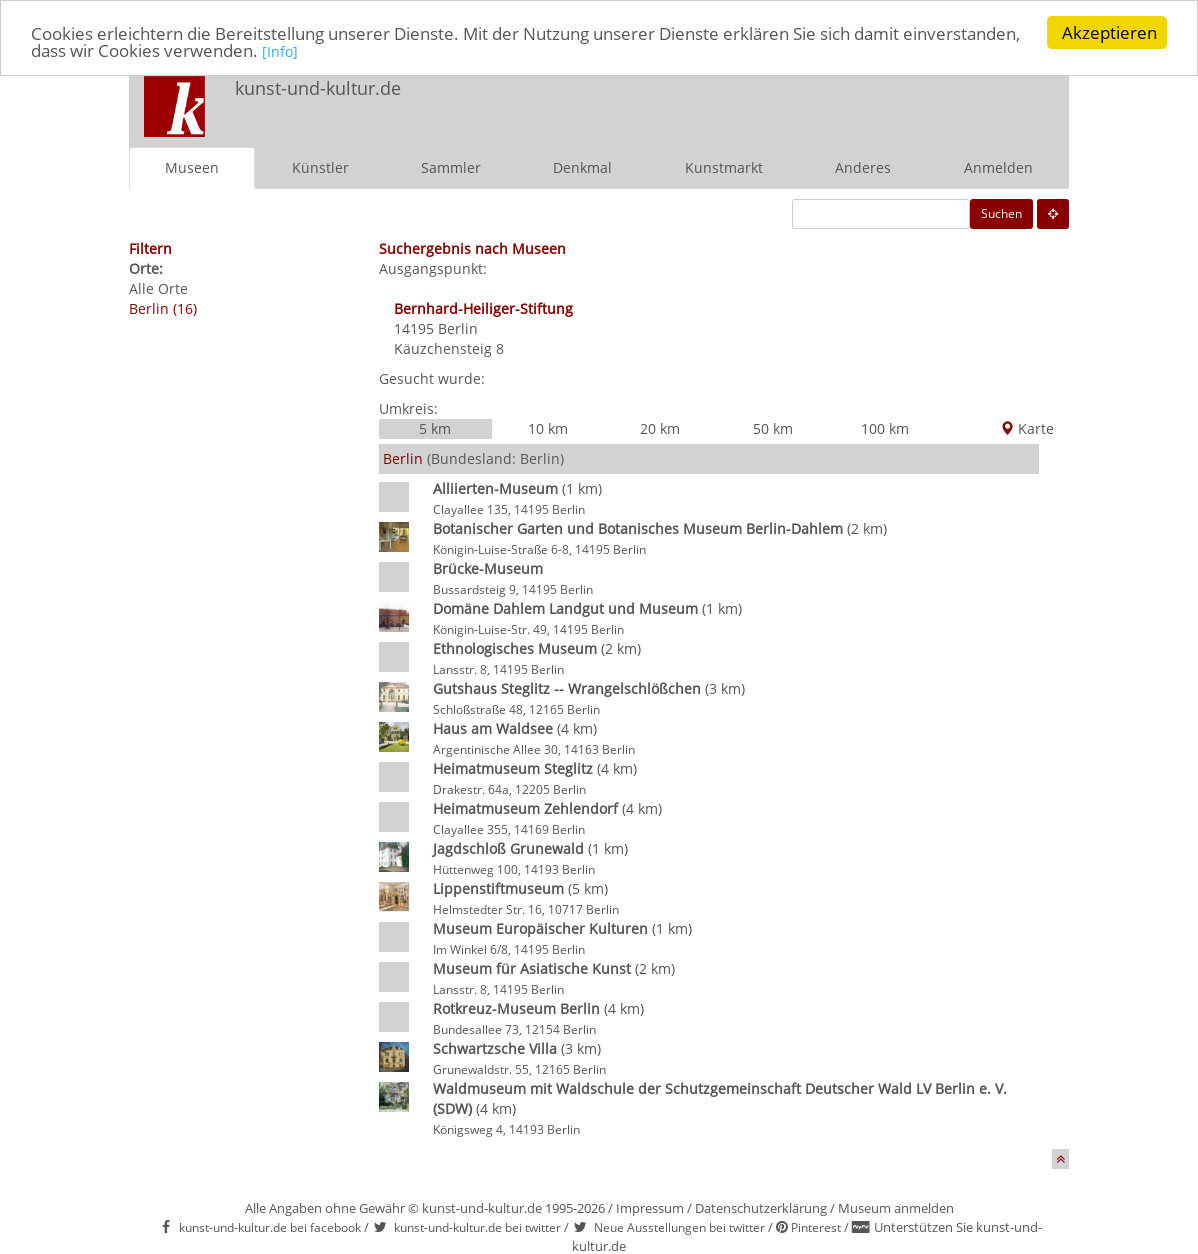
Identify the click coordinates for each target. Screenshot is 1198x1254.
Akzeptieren (1109, 32)
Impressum (650, 1208)
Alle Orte (158, 288)
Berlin (458, 328)
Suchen (1001, 213)
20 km (660, 428)
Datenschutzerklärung (761, 1208)
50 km (773, 428)
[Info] (280, 50)
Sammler (451, 167)
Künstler (320, 167)
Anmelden (998, 167)
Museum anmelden (896, 1208)
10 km (548, 428)
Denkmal (582, 167)
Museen (192, 167)
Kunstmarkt (724, 167)
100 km (885, 428)
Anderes (863, 167)
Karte (1027, 428)
